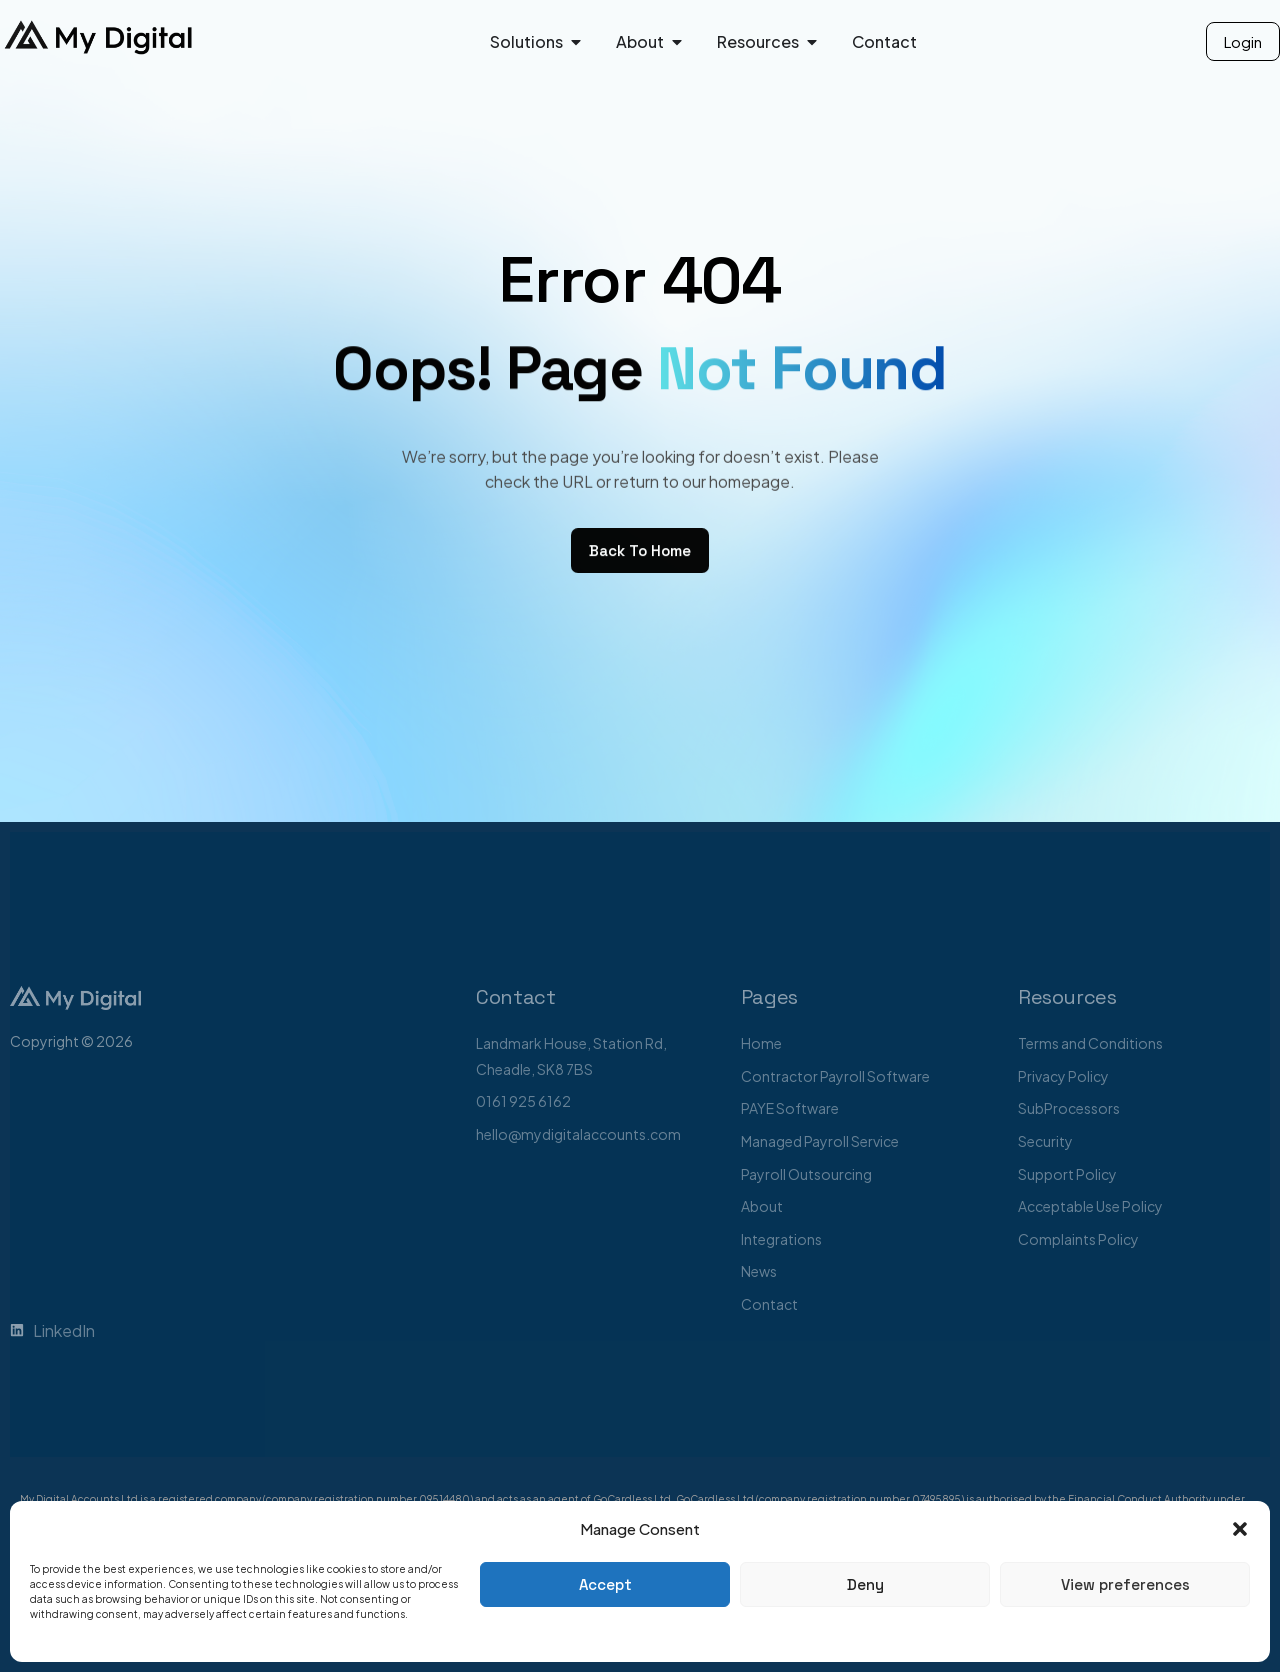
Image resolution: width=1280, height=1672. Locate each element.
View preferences (1125, 1584)
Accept (605, 1584)
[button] (1240, 1529)
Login (1243, 41)
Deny (865, 1584)
